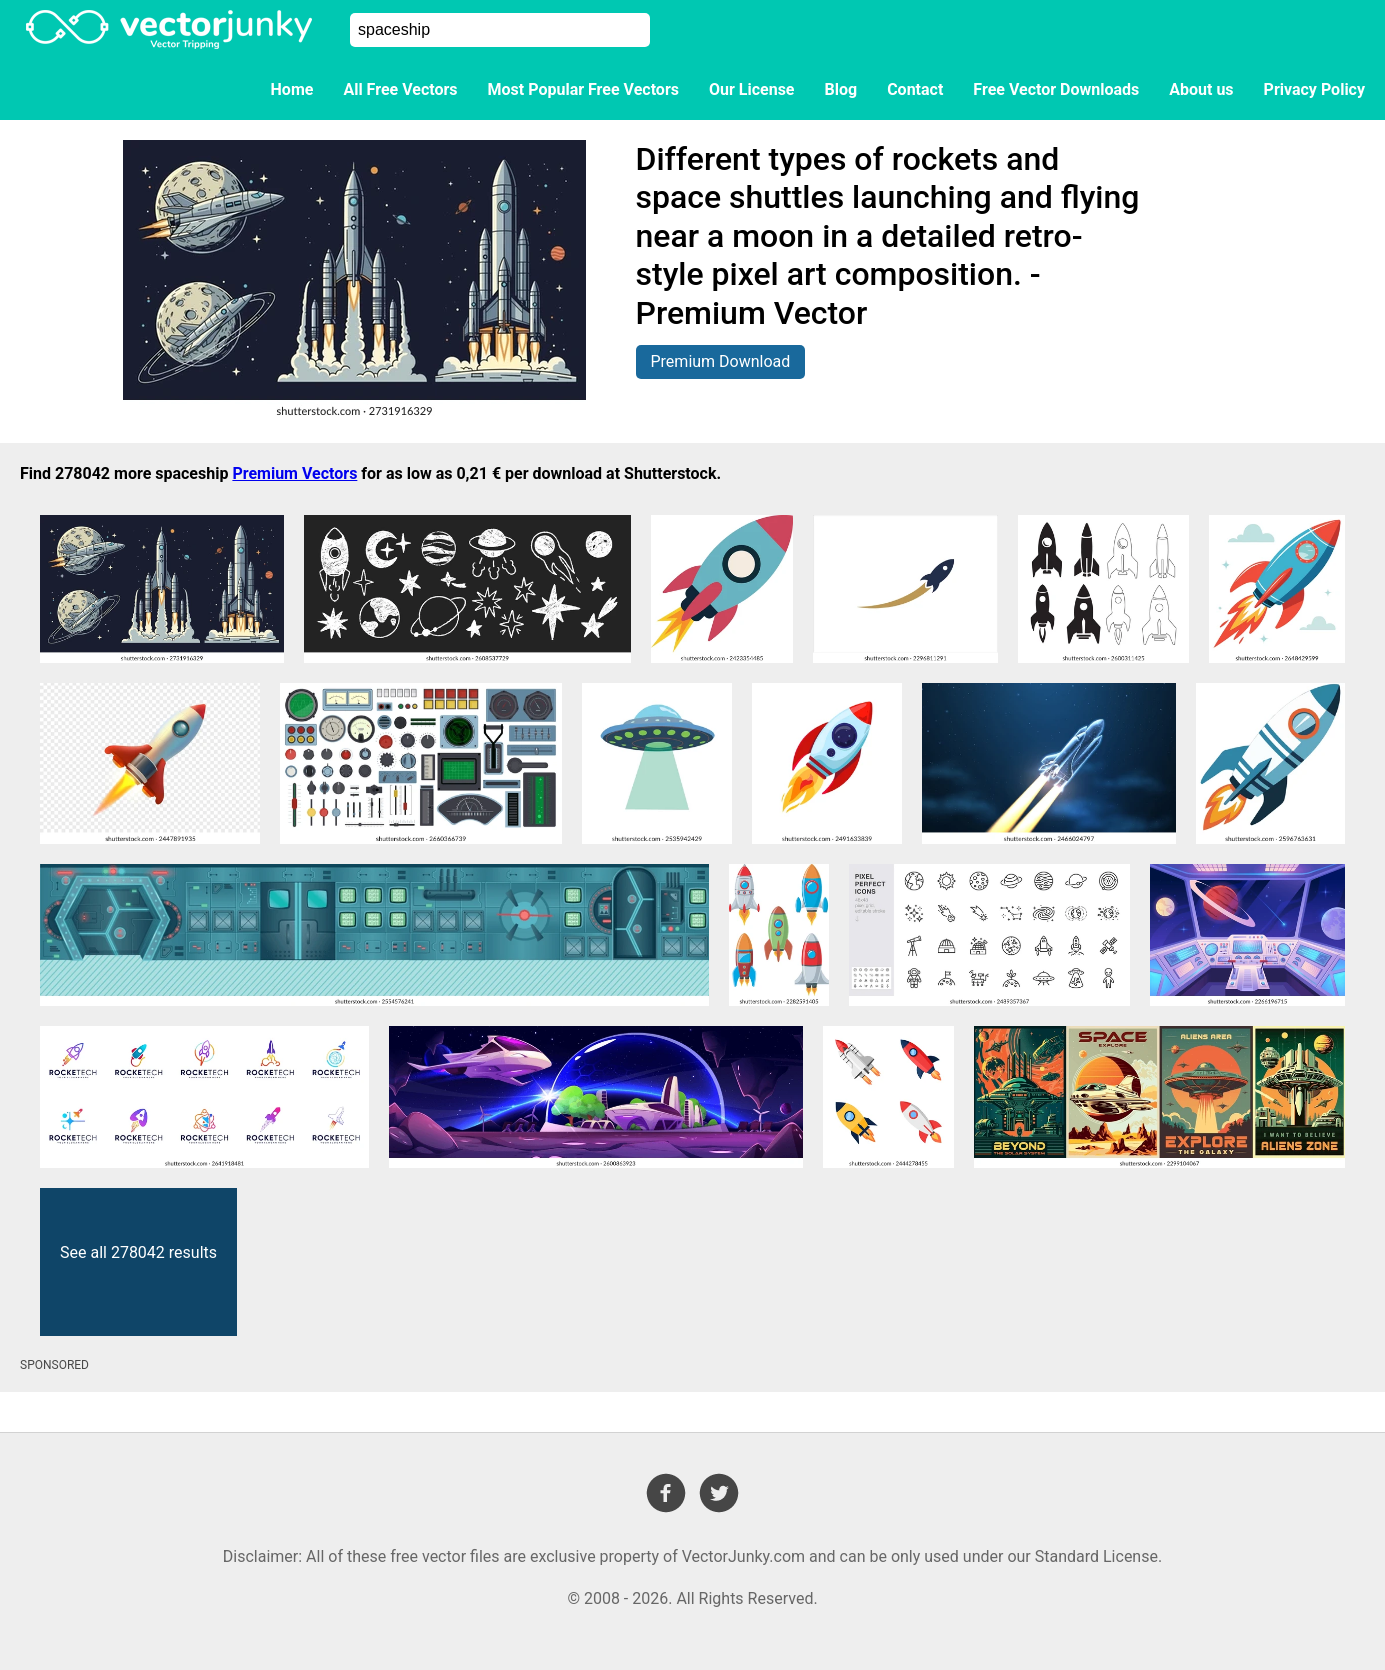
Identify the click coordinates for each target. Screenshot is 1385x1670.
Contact (915, 89)
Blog (841, 89)
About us (1201, 89)
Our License (752, 89)
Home (292, 89)
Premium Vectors (294, 473)
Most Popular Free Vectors (583, 89)
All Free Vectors (400, 89)
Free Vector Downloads (1056, 89)
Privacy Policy (1314, 89)
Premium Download (721, 361)
